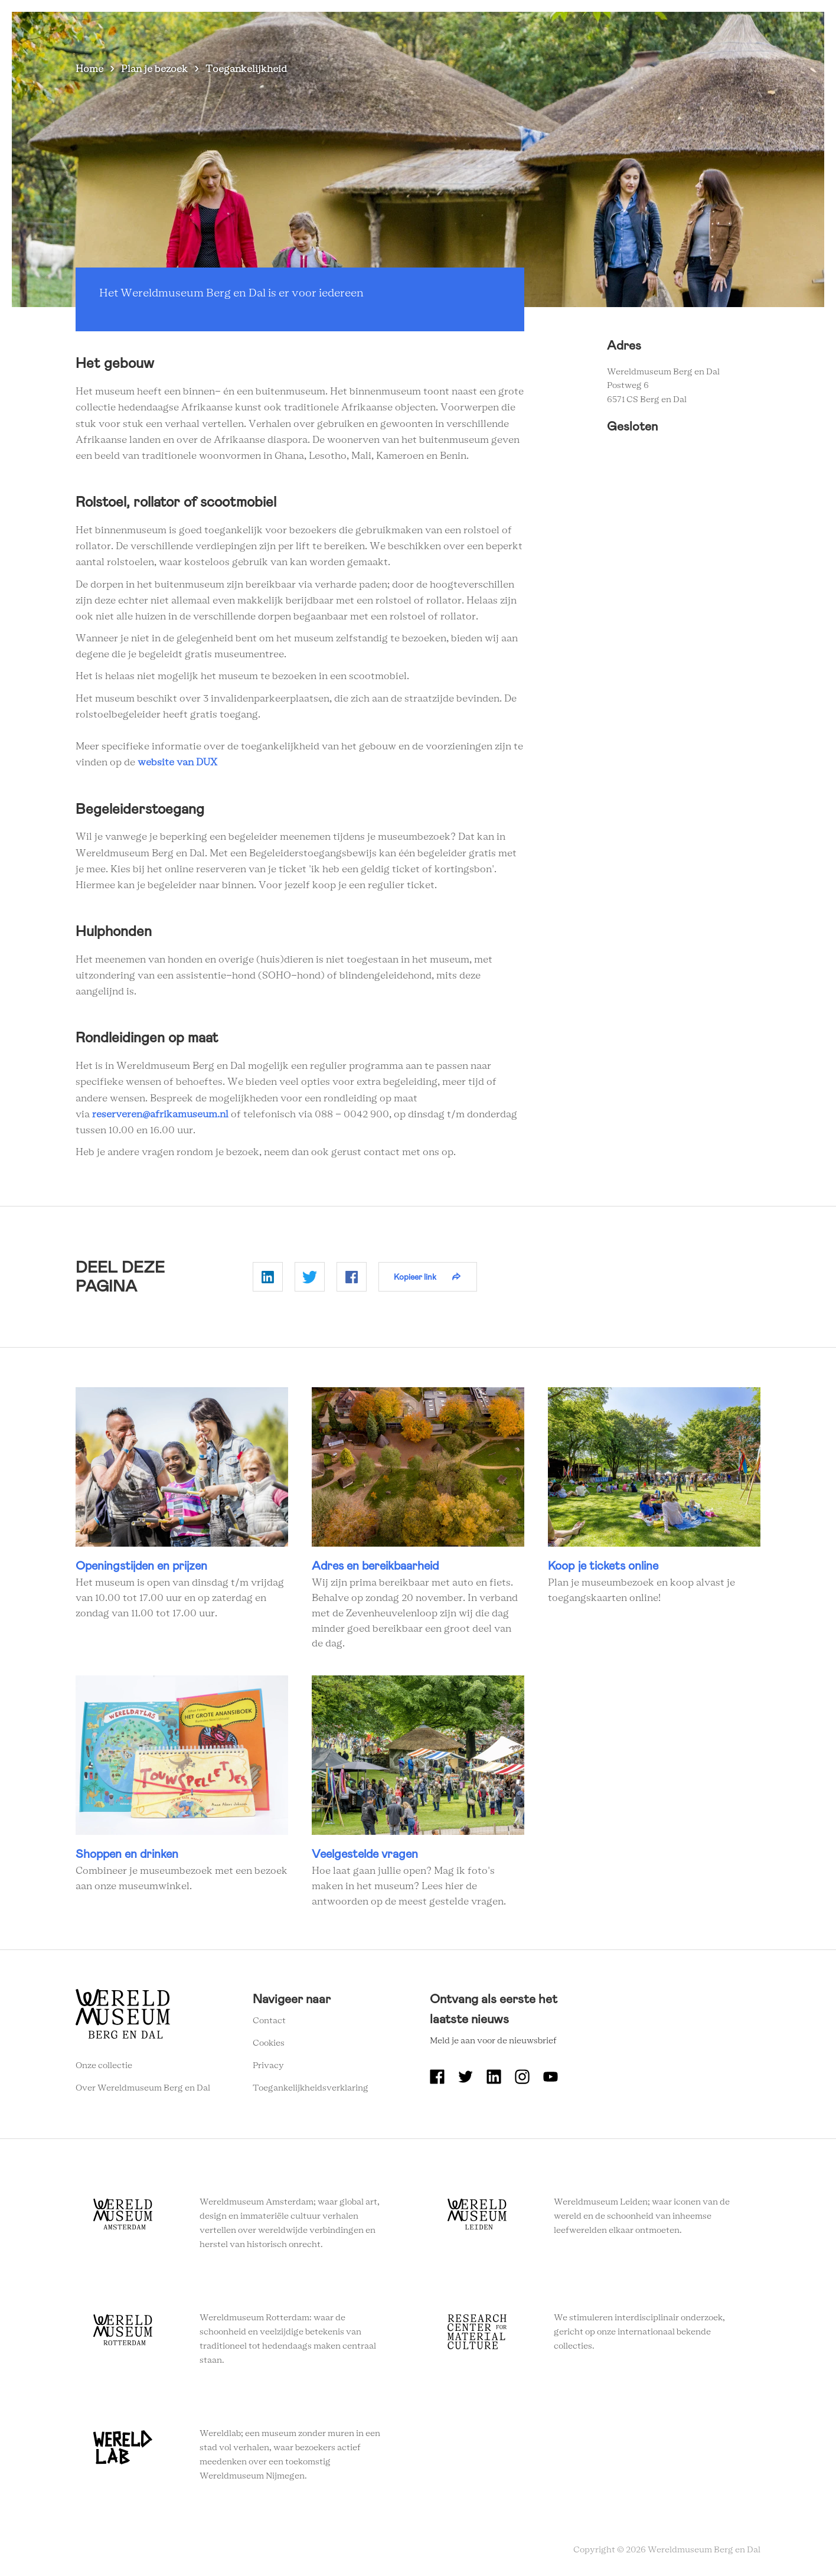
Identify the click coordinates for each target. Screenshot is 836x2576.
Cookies (269, 2043)
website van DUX (177, 762)
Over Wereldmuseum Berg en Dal (513, 29)
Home (89, 69)
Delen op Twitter (310, 1277)
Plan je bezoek (154, 69)
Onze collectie (104, 2066)
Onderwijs (622, 29)
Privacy (268, 2066)
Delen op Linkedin (268, 1277)
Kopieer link (415, 1276)
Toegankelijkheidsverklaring (310, 2088)
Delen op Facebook (352, 1277)
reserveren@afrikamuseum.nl (160, 1114)
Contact (269, 2021)
